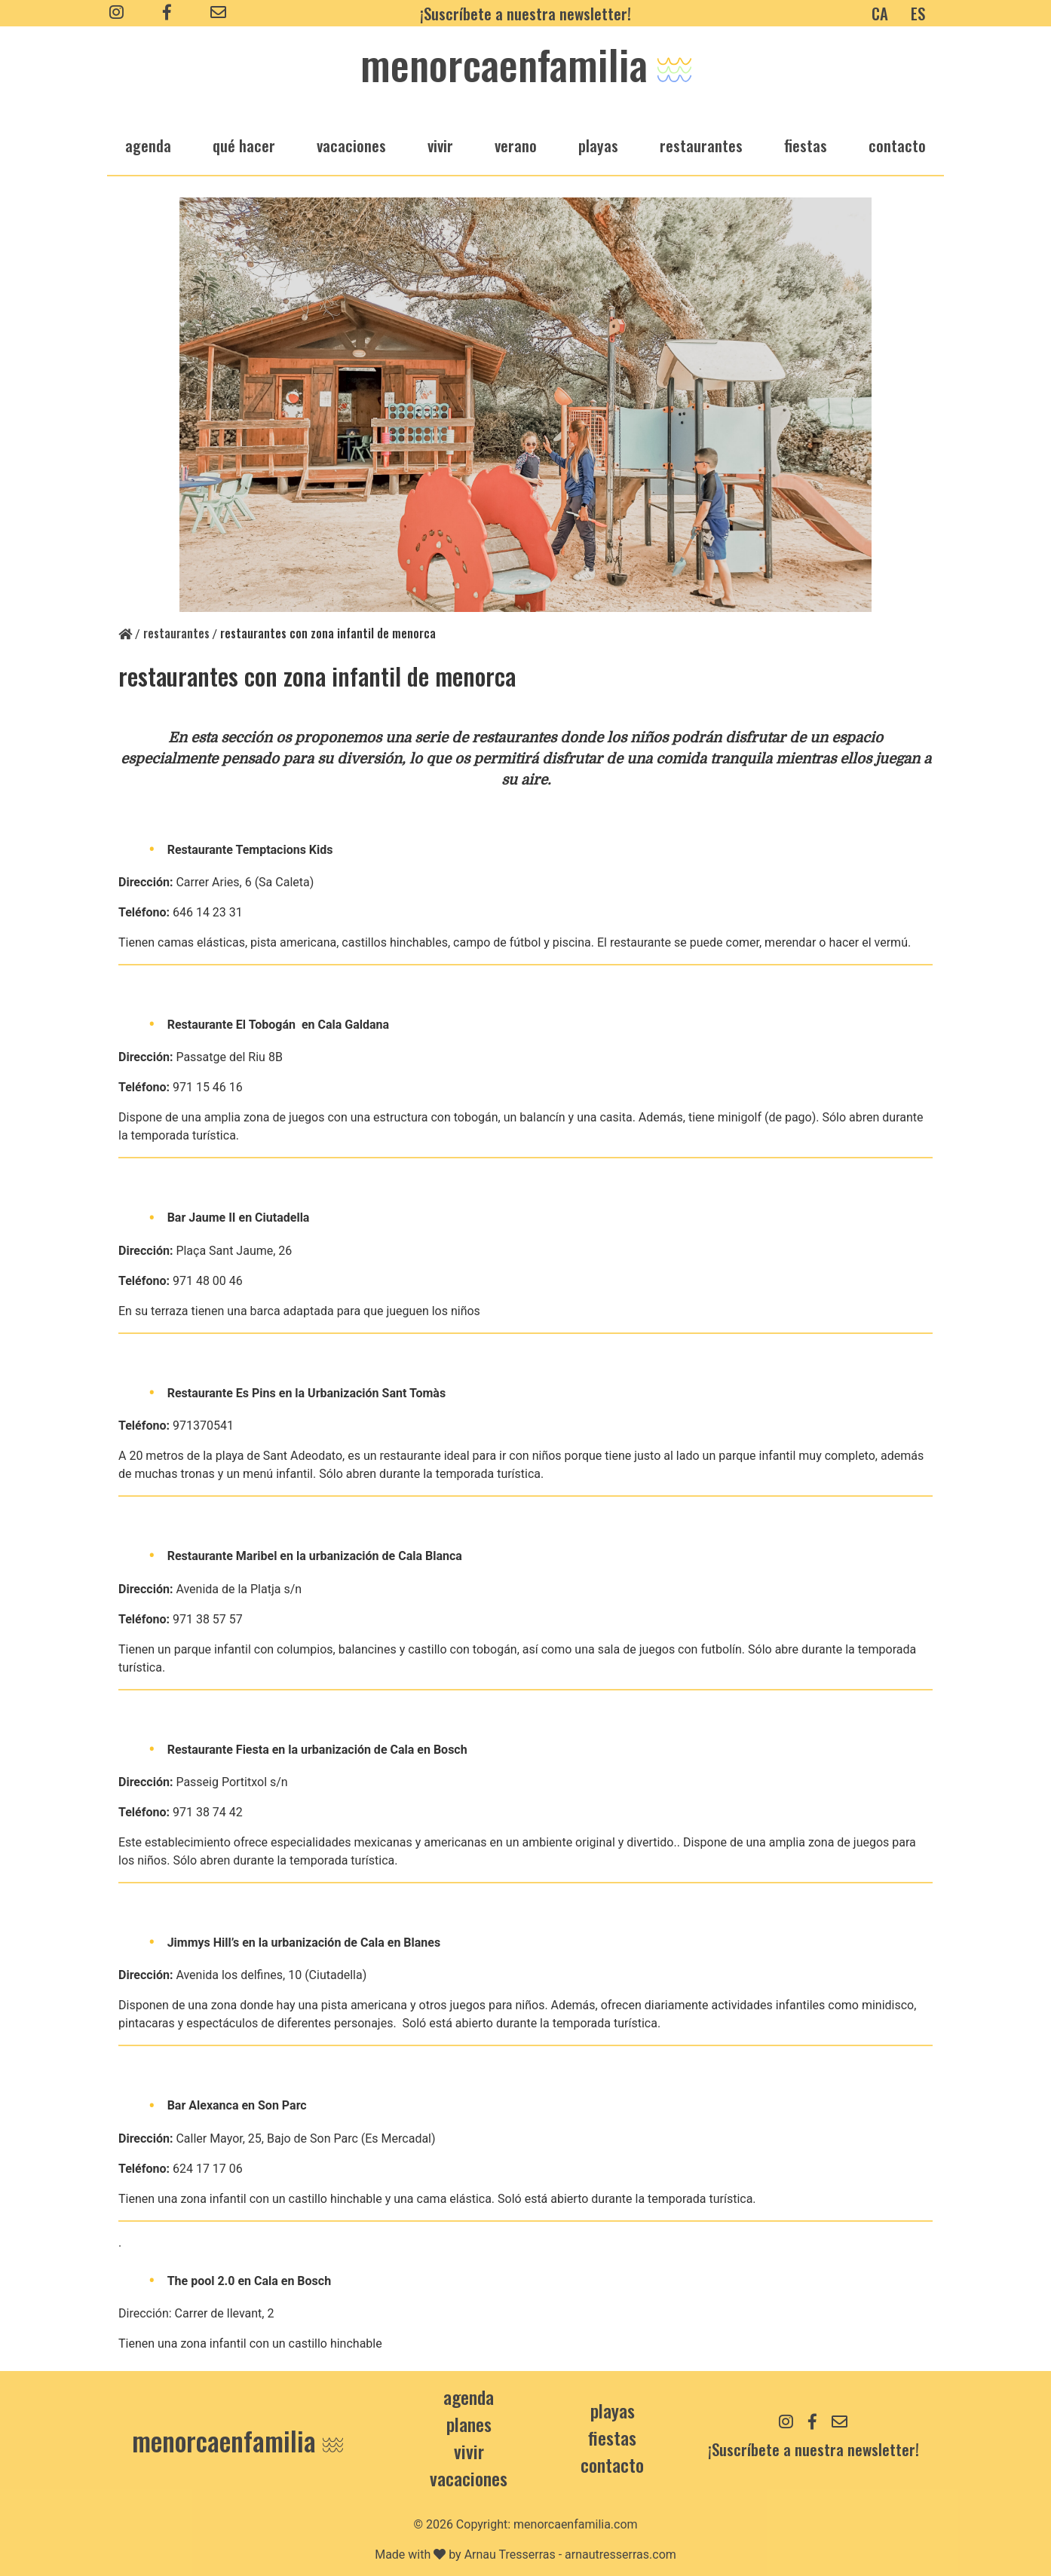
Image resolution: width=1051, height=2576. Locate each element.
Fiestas (612, 2437)
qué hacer (244, 145)
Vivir (469, 2450)
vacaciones (351, 145)
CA (880, 13)
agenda (148, 145)
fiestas (805, 145)
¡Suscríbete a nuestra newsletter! (525, 13)
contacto (612, 2464)
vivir (440, 145)
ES (918, 13)
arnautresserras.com (620, 2554)
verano (516, 145)
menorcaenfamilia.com (575, 2524)
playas (598, 145)
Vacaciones (468, 2478)
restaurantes (701, 145)
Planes (469, 2423)
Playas (612, 2410)
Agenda (468, 2396)
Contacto (897, 145)
